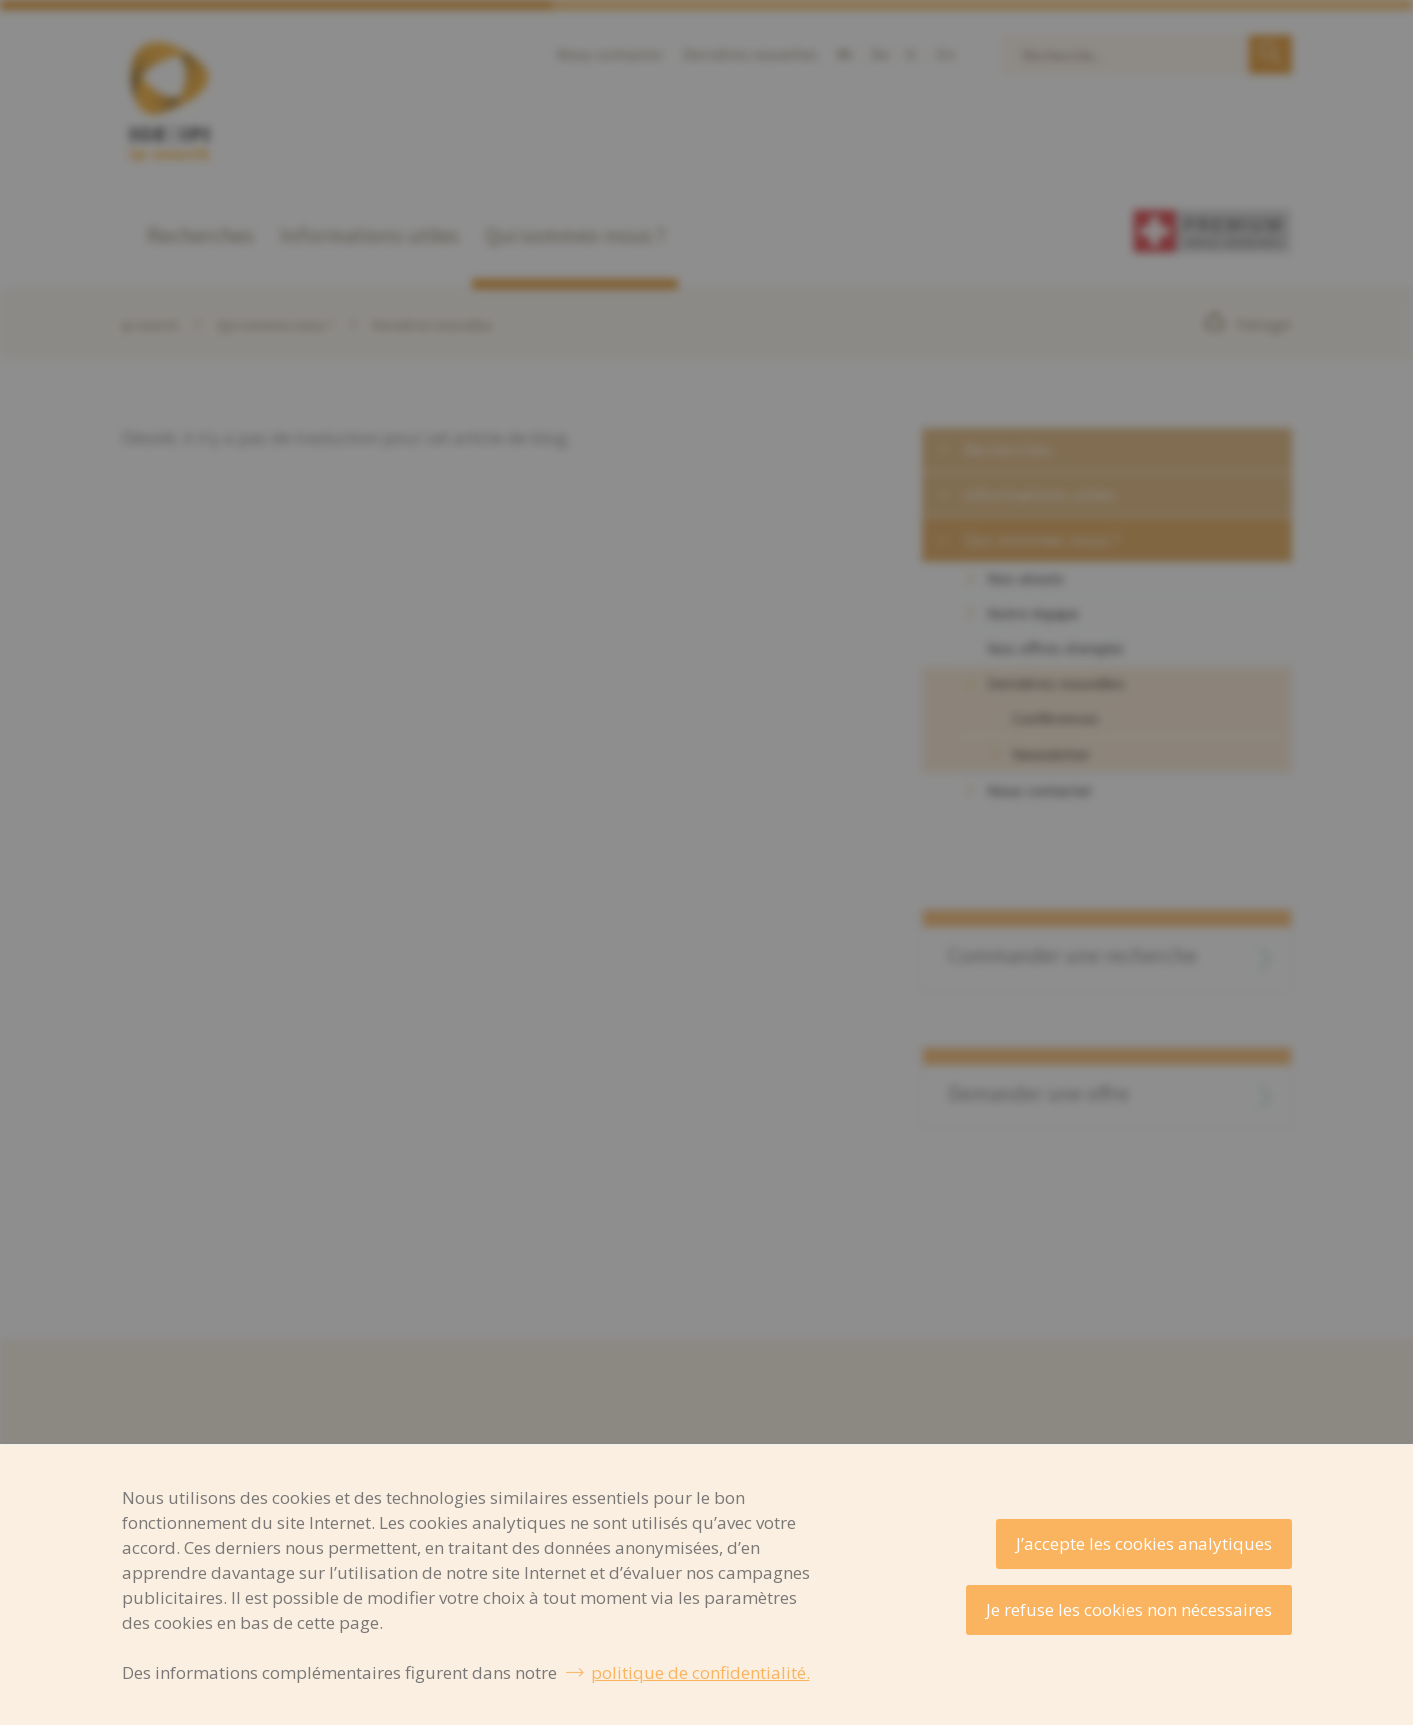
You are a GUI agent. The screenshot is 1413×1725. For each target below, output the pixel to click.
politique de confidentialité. (700, 1672)
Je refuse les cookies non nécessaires (1129, 1609)
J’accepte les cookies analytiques (1144, 1543)
